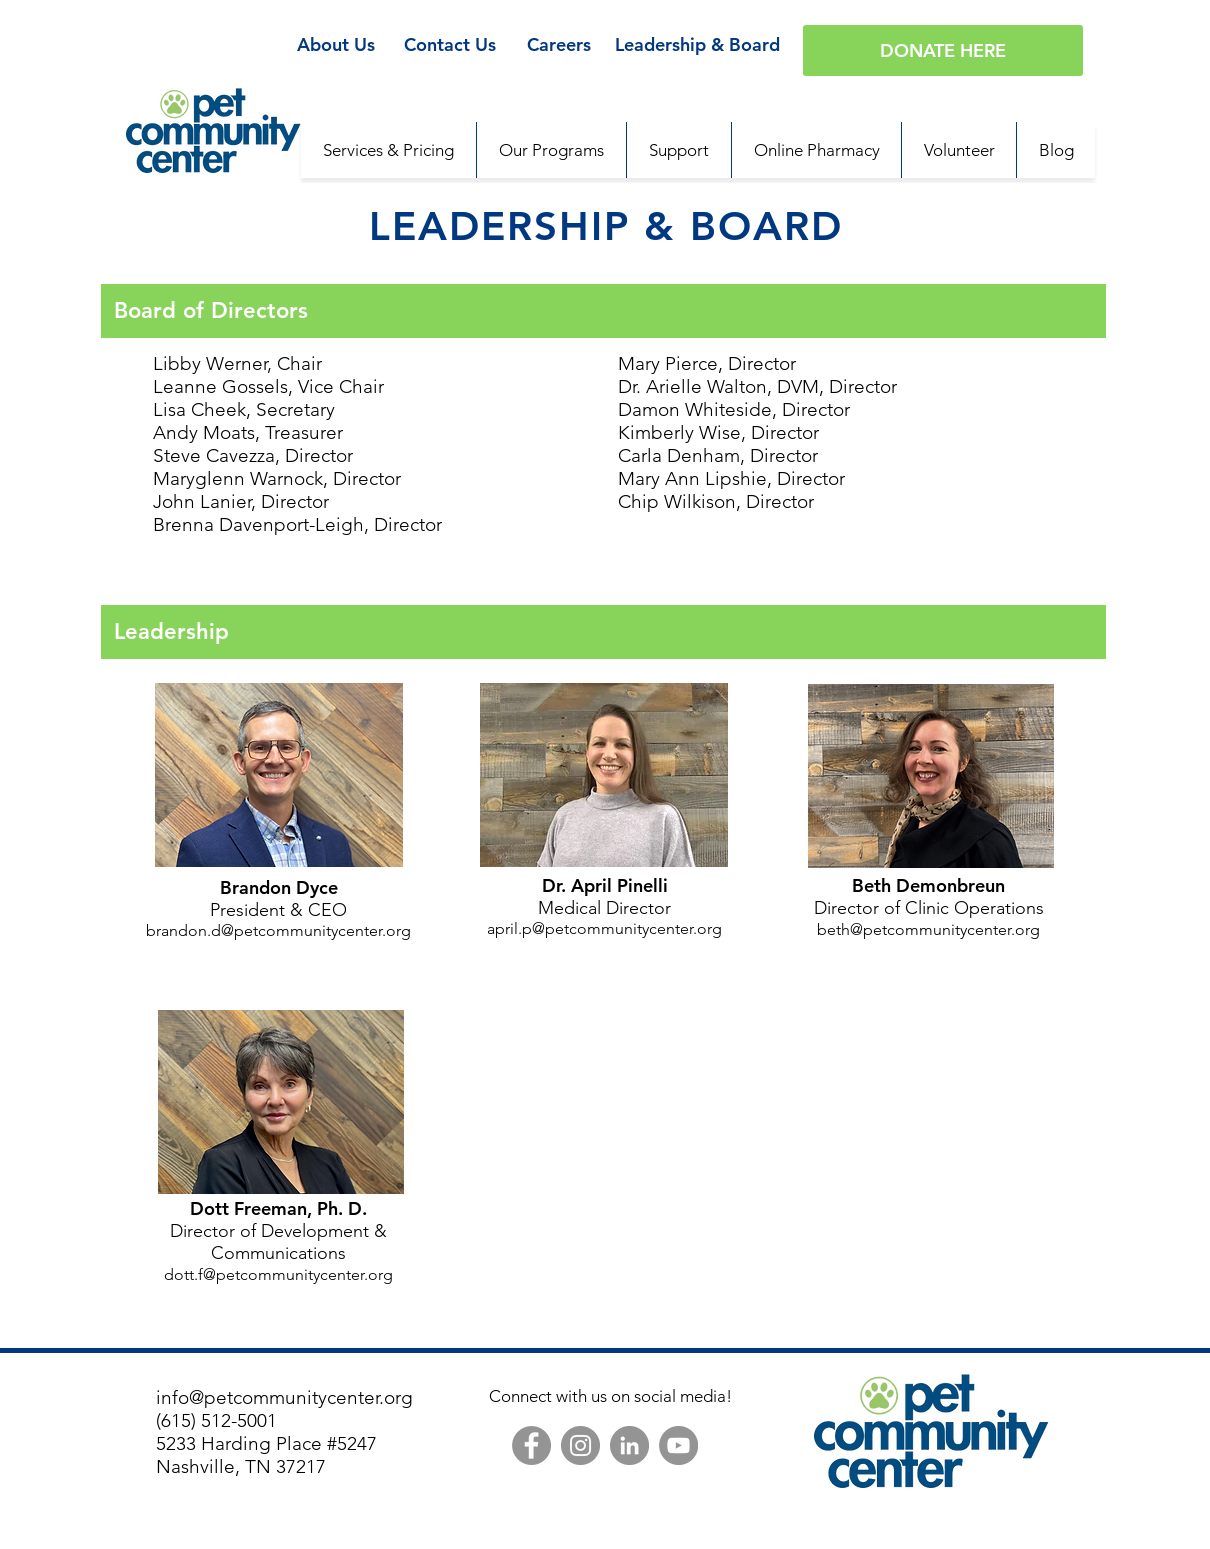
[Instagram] (580, 1445)
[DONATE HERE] (943, 50)
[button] (678, 150)
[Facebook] (531, 1445)
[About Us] (335, 45)
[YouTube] (678, 1445)
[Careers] (558, 45)
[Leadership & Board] (697, 45)
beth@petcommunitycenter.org (928, 929)
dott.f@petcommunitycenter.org (278, 1274)
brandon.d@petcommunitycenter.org (278, 930)
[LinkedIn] (629, 1445)
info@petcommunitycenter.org (284, 1397)
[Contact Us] (449, 45)
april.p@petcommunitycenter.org (604, 928)
